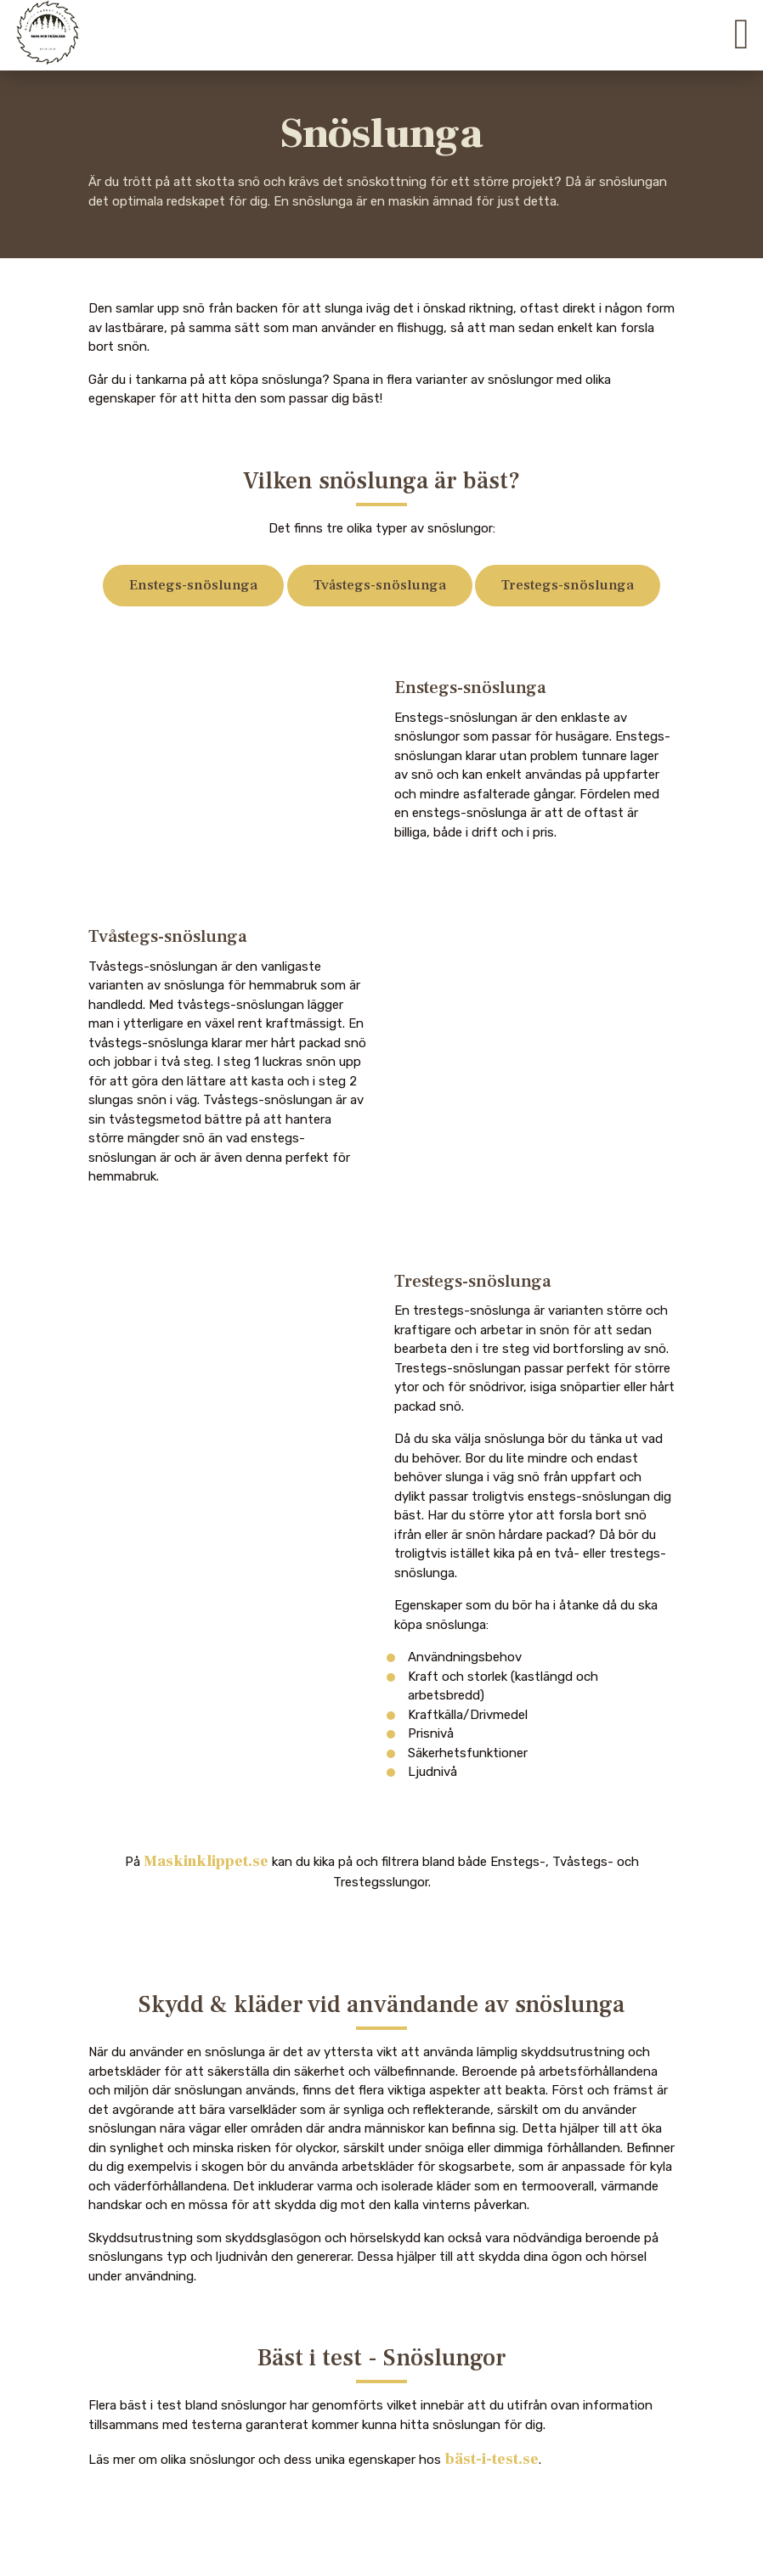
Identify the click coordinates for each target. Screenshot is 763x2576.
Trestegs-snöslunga (567, 585)
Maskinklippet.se (206, 1861)
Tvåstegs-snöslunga (380, 585)
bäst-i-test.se (491, 2459)
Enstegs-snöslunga (193, 585)
